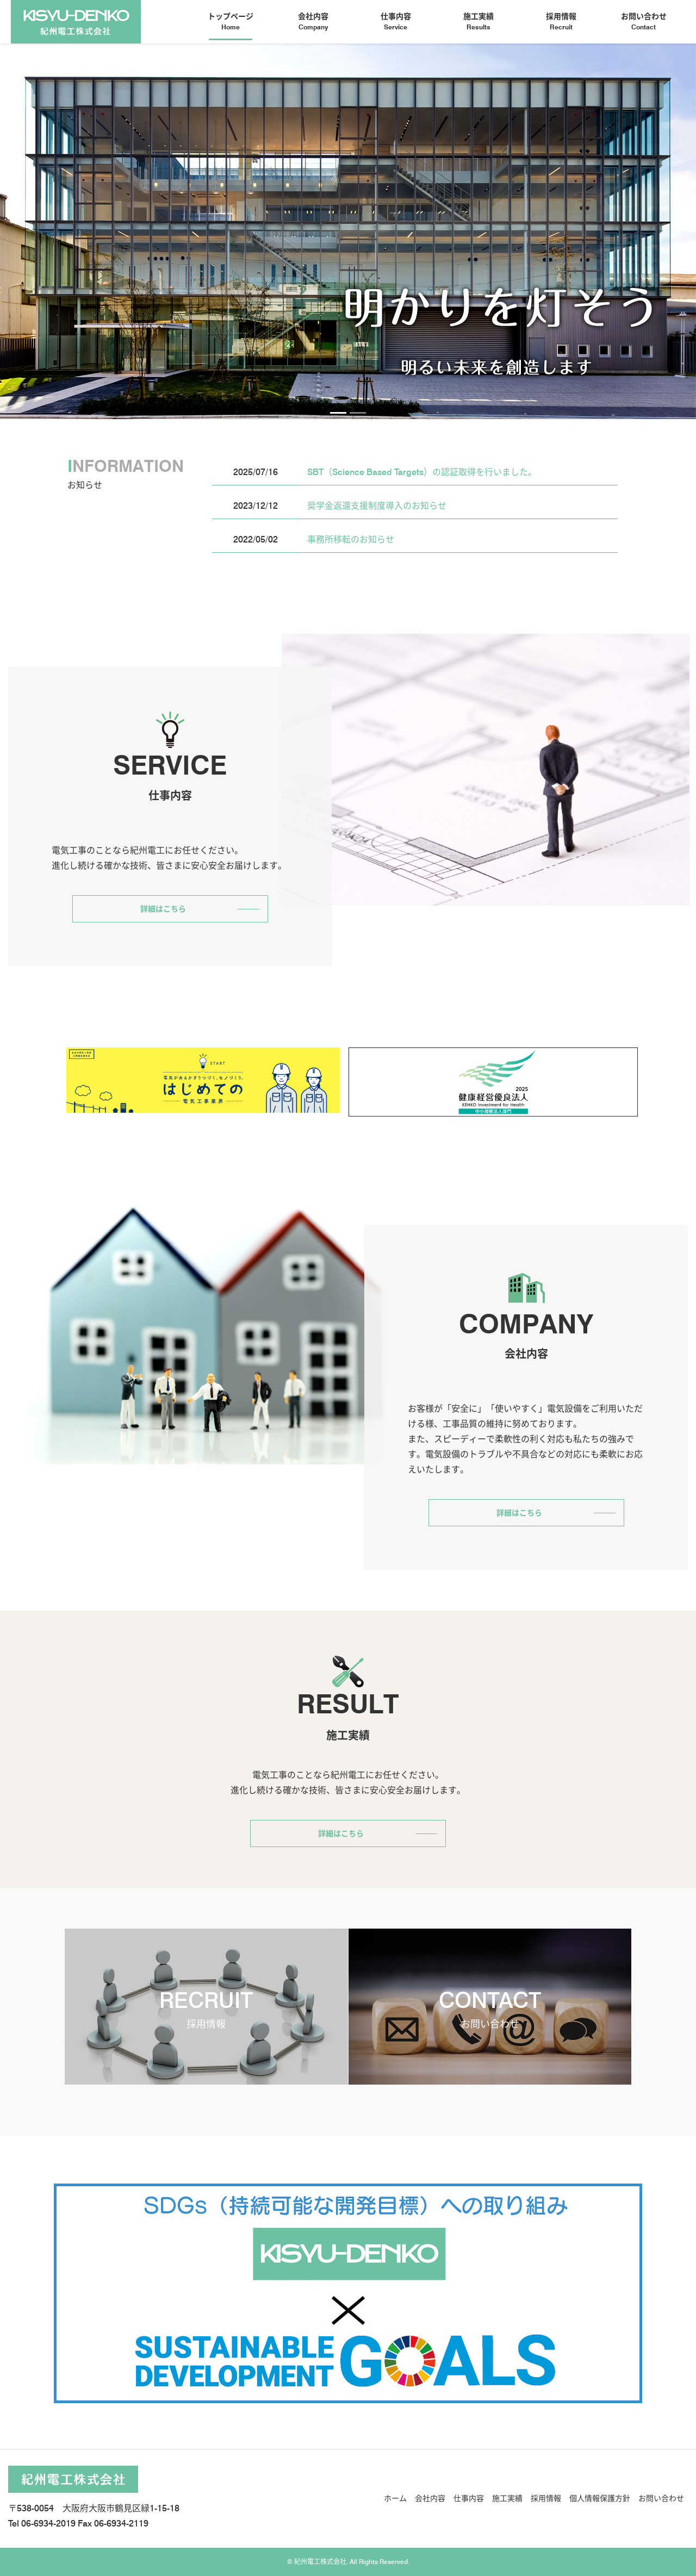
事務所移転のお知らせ (350, 539)
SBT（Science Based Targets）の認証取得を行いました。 (422, 472)
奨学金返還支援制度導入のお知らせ (376, 506)
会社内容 (313, 22)
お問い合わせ (643, 22)
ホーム (395, 2498)
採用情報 (561, 22)
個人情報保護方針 (599, 2498)
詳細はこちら (163, 909)
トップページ (230, 22)
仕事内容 (395, 22)
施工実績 (478, 22)
